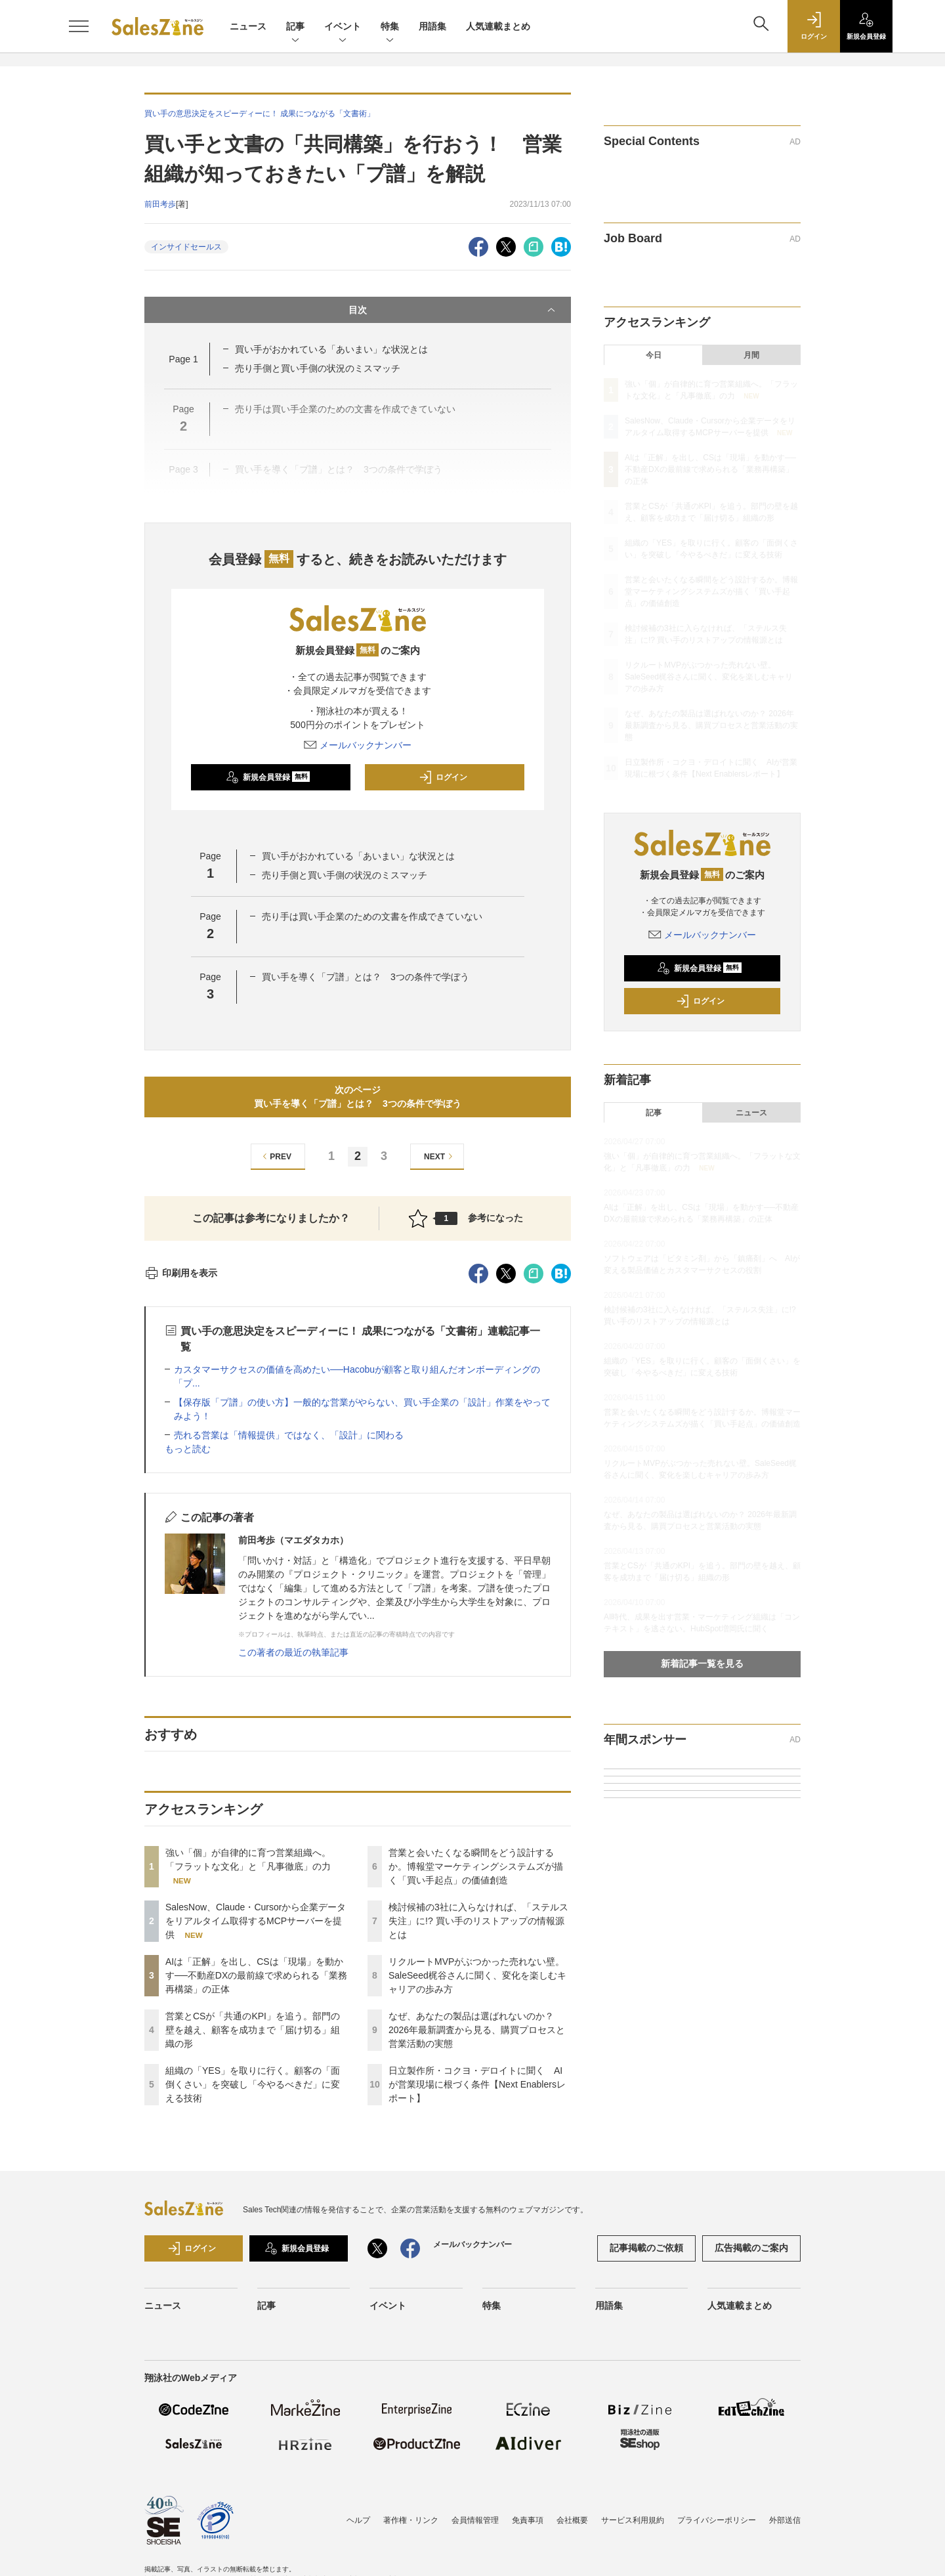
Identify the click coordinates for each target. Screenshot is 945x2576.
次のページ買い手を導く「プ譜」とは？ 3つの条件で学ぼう (357, 1096)
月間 (751, 355)
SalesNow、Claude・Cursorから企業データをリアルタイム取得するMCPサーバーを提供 (255, 1921)
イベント (342, 27)
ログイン (443, 777)
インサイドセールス (186, 246)
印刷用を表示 (180, 1273)
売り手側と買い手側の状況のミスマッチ (317, 368)
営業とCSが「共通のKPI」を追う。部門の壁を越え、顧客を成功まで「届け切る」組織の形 (252, 2030)
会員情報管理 (475, 2520)
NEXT (440, 1156)
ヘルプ (358, 2520)
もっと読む (188, 1449)
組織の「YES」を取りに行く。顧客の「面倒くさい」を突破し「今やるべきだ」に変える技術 (252, 2084)
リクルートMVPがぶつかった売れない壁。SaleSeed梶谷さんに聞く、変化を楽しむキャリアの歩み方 (477, 1975)
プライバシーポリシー (716, 2520)
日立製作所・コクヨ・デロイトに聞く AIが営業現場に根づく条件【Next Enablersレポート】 (477, 2084)
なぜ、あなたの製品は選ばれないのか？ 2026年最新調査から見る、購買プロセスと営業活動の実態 (476, 2030)
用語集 (432, 26)
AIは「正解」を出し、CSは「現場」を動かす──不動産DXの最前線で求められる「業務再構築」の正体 (256, 1975)
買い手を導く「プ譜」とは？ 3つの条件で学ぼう (365, 977)
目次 (453, 309)
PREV (275, 1156)
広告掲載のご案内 (751, 2248)
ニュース (248, 26)
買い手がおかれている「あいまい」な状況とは (331, 349)
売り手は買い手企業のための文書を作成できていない (372, 916)
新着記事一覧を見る (702, 1663)
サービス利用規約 (632, 2520)
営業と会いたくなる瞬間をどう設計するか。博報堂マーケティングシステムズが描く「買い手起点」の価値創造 (475, 1866)
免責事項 (527, 2520)
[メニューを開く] (78, 26)
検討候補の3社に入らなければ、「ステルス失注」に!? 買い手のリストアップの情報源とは (478, 1921)
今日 (654, 355)
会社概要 (572, 2520)
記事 (295, 27)
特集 (390, 27)
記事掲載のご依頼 (646, 2248)
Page (183, 359)
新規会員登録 (268, 777)
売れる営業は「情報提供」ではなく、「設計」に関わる (289, 1435)
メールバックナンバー (357, 745)
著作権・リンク (410, 2520)
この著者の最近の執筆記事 (293, 1652)
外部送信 (785, 2520)
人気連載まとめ (498, 26)
